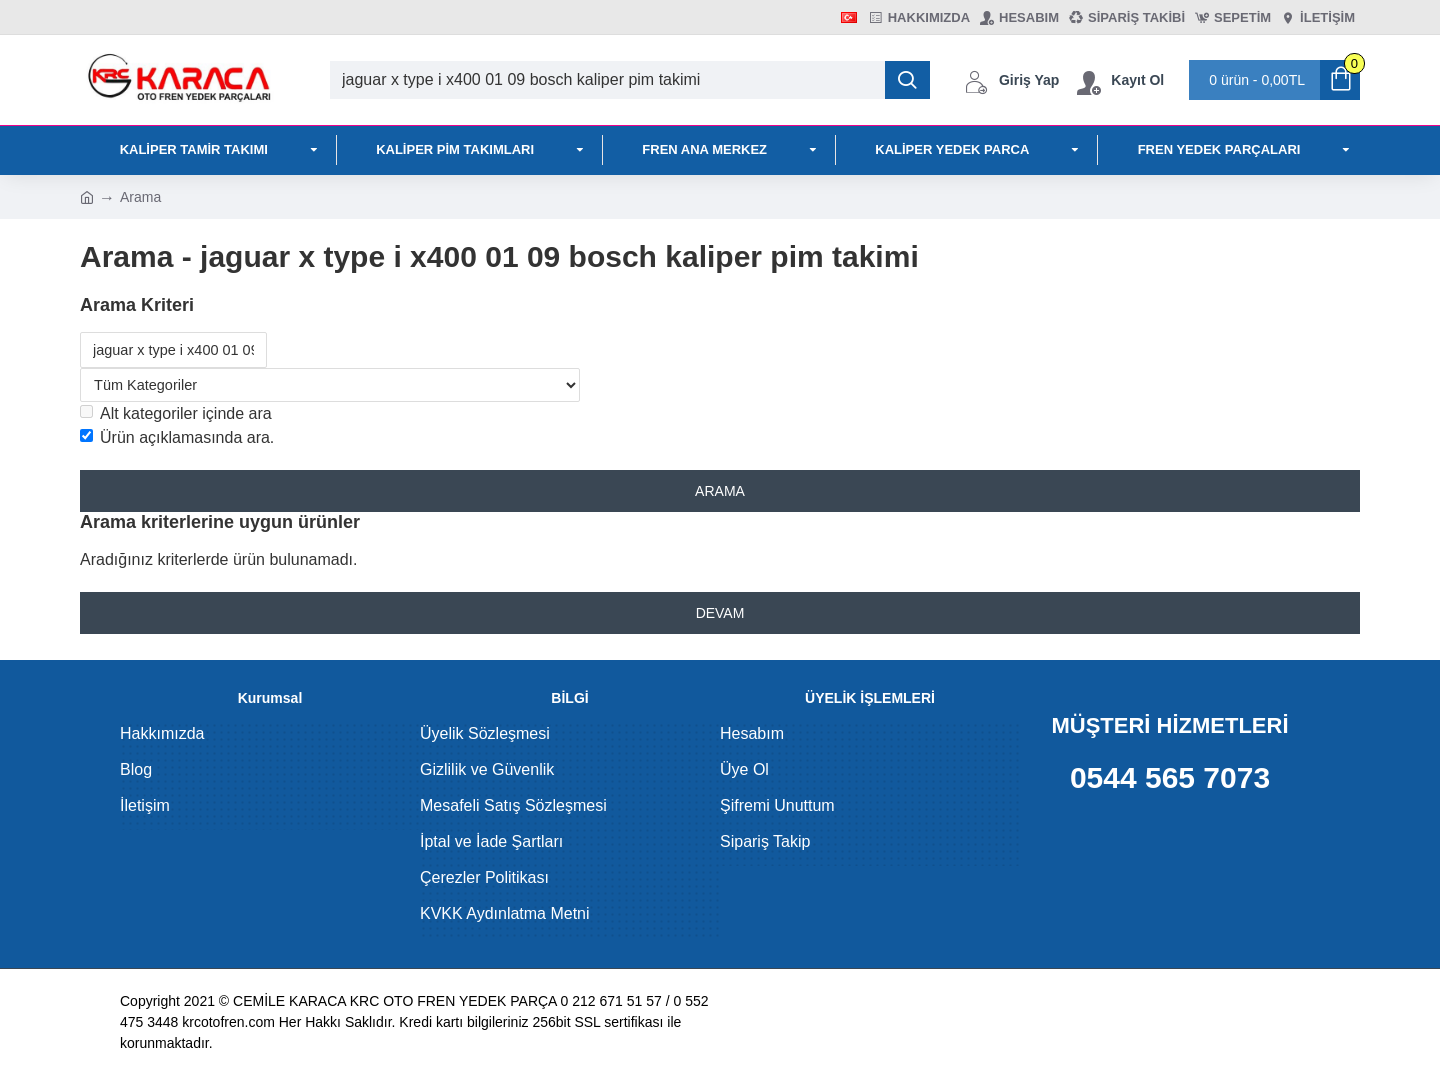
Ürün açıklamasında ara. (177, 439)
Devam (720, 618)
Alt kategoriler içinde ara (176, 415)
